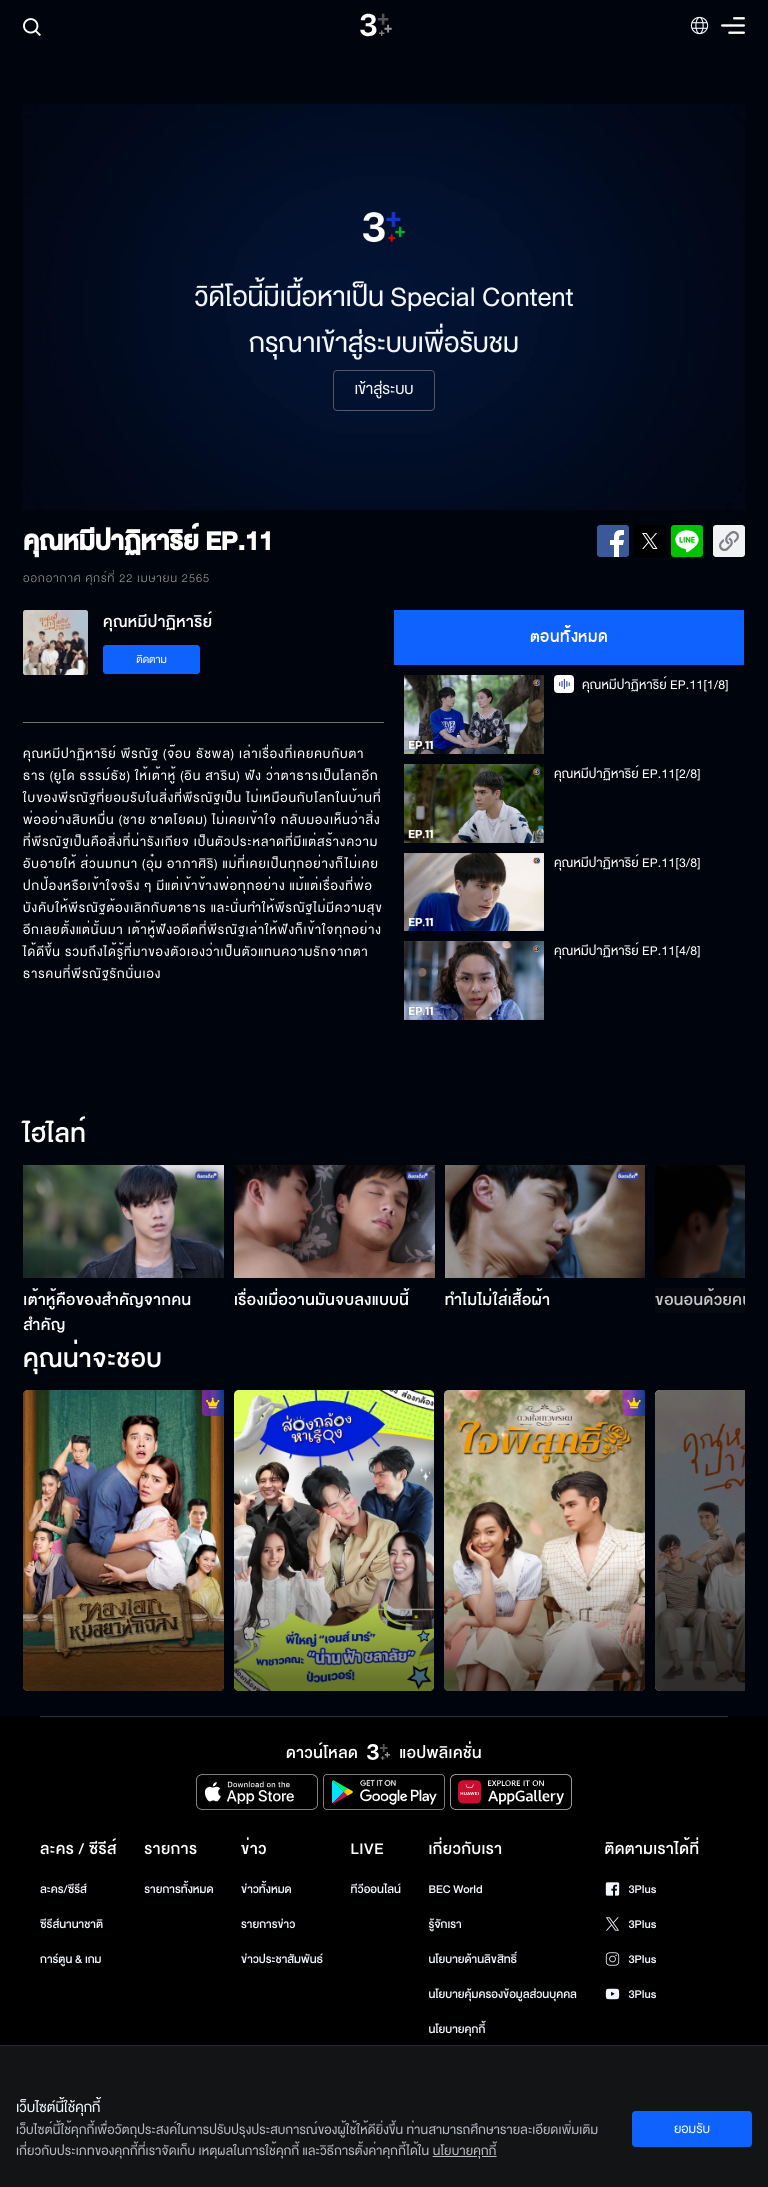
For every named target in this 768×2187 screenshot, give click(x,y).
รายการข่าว (268, 1924)
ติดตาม (151, 659)
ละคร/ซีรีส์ (63, 1889)
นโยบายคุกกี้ (456, 2029)
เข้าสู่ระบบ (383, 390)
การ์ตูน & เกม (71, 1959)
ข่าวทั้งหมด (266, 1889)
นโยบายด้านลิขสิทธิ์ (472, 1959)
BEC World (455, 1889)
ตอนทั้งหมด (569, 637)
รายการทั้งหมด (178, 1889)
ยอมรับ (692, 2129)
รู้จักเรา (444, 1924)
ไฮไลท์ (54, 1135)
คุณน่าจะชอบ (92, 1360)
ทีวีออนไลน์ (376, 1889)
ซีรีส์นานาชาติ (71, 1924)
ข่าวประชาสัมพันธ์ (282, 1959)
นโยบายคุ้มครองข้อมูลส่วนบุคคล (502, 1994)
